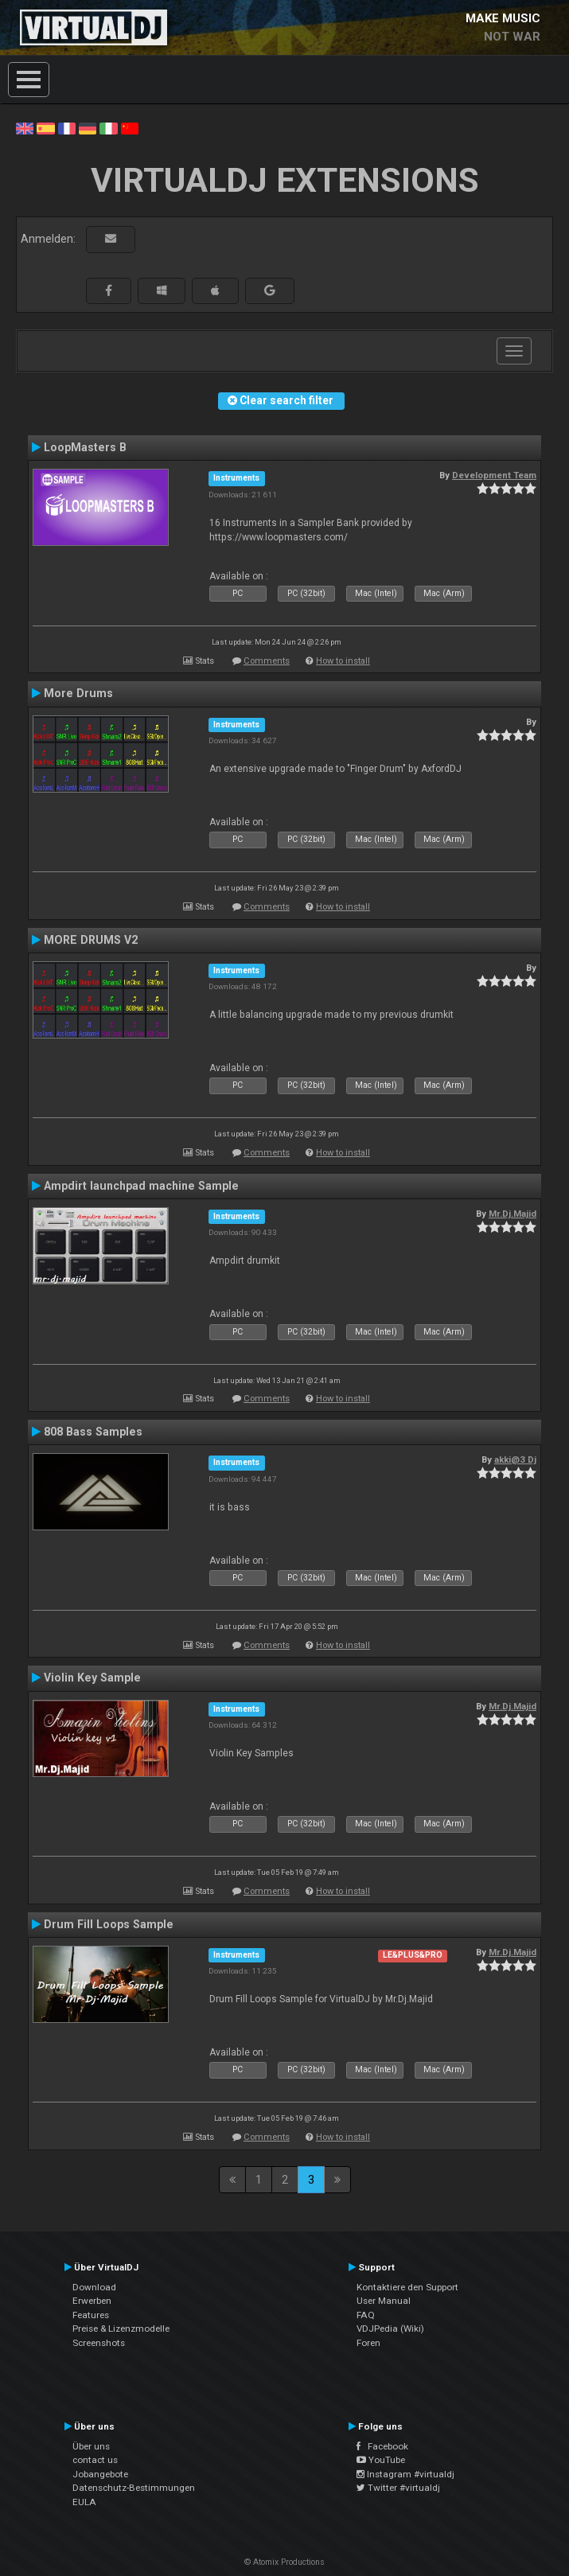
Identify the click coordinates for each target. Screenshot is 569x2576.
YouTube (381, 2459)
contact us (95, 2459)
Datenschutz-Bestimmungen (133, 2487)
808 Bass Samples (93, 1431)
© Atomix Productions (284, 2562)
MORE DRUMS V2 (91, 939)
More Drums (78, 693)
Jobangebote (100, 2474)
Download (94, 2287)
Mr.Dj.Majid (512, 1213)
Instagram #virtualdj (405, 2474)
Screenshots (98, 2342)
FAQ (366, 2315)
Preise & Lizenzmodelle (121, 2328)
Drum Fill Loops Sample (108, 1924)
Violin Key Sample (92, 1677)
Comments (267, 661)
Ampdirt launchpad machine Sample (141, 1185)
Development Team (494, 475)
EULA (84, 2502)
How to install (343, 661)
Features (90, 2315)
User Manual (384, 2300)
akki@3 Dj (515, 1459)
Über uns (91, 2446)
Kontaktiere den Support (407, 2287)
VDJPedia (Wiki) (390, 2328)
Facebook (382, 2446)
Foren (368, 2342)
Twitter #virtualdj (398, 2487)
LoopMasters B (85, 447)
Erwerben (91, 2300)
